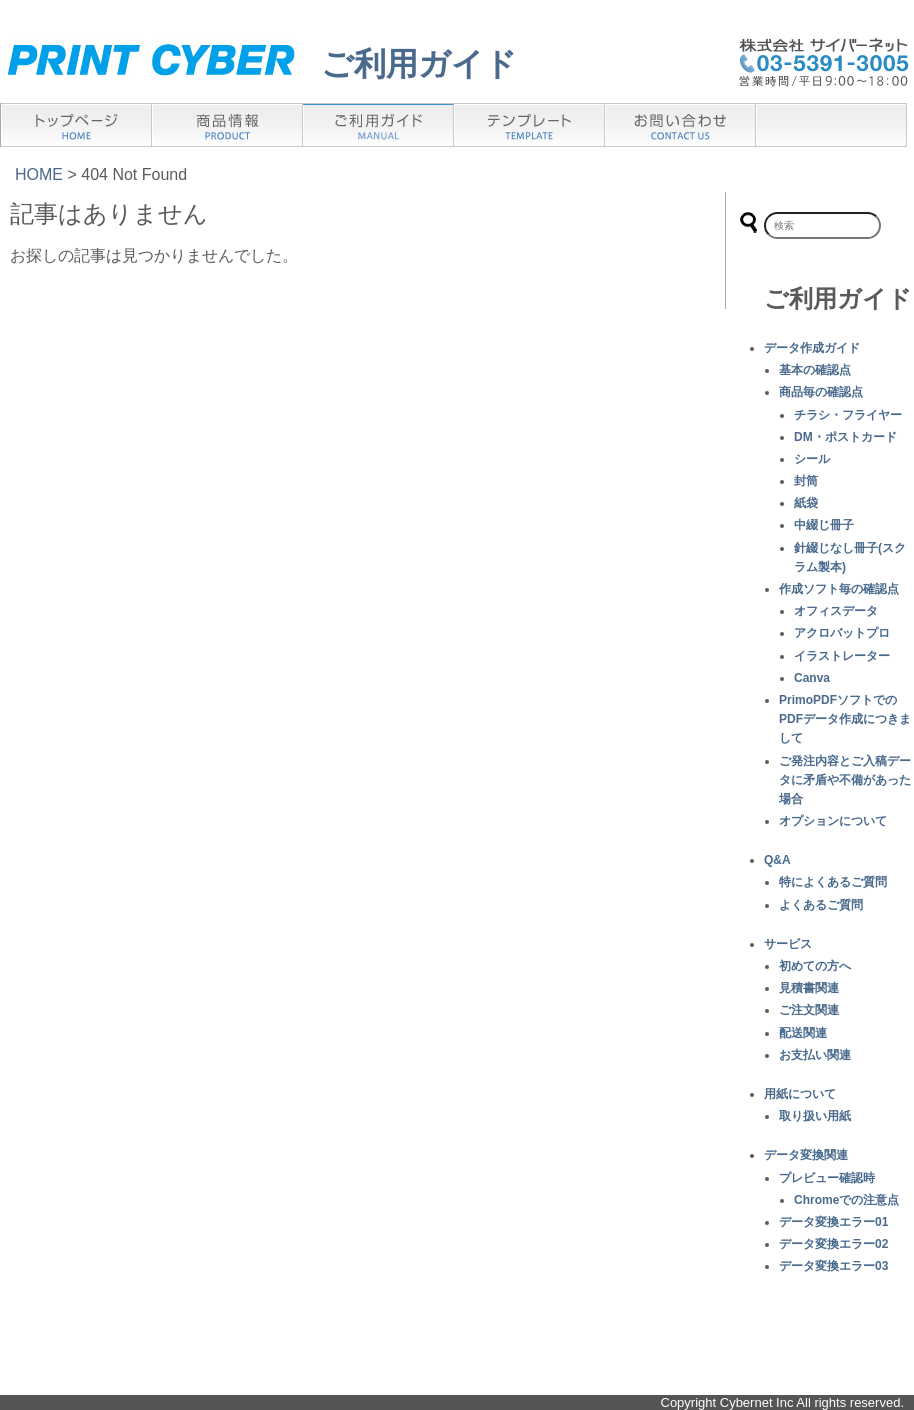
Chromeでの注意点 (846, 1200)
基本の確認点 (815, 370)
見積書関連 (809, 988)
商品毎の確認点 (821, 392)
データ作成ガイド (812, 348)
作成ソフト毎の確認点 (839, 589)
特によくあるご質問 (833, 882)
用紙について (800, 1094)
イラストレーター (842, 656)
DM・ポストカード (845, 437)
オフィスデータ (836, 611)
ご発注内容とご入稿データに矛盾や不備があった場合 (845, 780)
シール (812, 459)
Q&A (777, 860)
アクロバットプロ (842, 633)
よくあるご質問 (821, 905)
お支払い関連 (815, 1055)
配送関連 (803, 1033)
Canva (812, 678)
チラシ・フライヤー (848, 415)
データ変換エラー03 (833, 1266)
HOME (39, 174)
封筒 (806, 481)
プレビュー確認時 (827, 1178)
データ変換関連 (806, 1155)
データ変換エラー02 (833, 1244)
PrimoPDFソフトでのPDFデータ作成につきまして (845, 719)
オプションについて (833, 821)
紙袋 (806, 503)
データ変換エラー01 (833, 1222)
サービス (788, 944)
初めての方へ (815, 966)
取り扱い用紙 (815, 1116)
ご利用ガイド (419, 64)
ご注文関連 (809, 1010)
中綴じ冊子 (824, 525)
